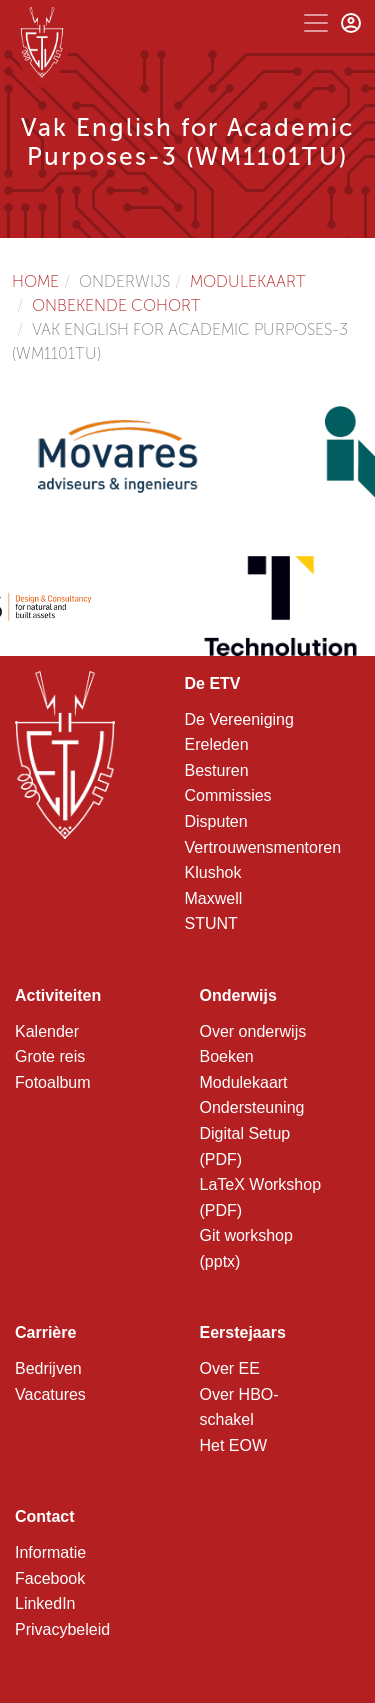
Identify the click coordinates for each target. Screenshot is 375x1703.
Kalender (47, 1031)
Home (35, 281)
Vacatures (50, 1394)
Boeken (227, 1056)
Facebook (50, 1578)
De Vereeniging (239, 719)
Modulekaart (248, 281)
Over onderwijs (253, 1031)
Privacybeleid (62, 1629)
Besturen (217, 770)
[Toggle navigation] (316, 23)
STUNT (211, 923)
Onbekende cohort (116, 305)
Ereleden (217, 744)
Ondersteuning (252, 1107)
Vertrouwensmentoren (263, 847)
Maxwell (214, 898)
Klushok (213, 872)
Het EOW (234, 1445)
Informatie (50, 1552)
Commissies (228, 795)
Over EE (230, 1368)
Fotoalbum (53, 1082)
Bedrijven (48, 1368)
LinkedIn (45, 1603)
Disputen (216, 821)
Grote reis (50, 1056)
